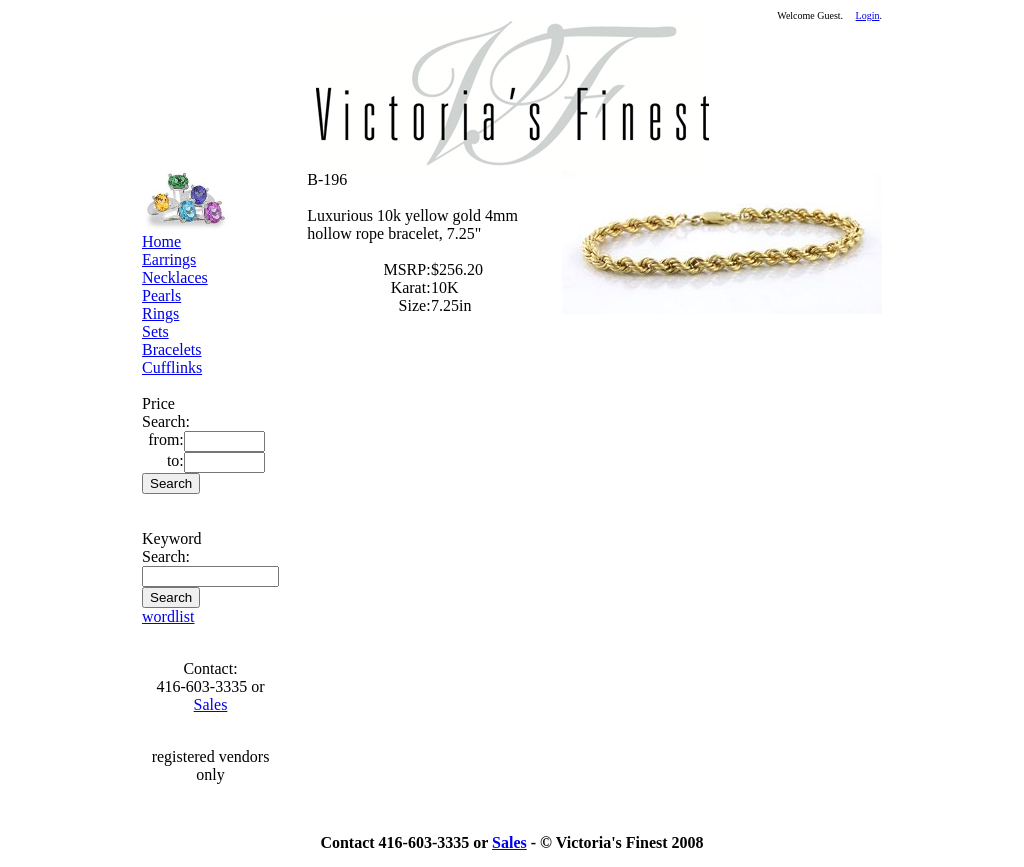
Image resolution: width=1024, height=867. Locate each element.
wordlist (168, 616)
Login (868, 15)
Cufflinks (172, 367)
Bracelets (172, 349)
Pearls (161, 295)
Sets (155, 331)
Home (161, 241)
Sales (211, 704)
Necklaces (175, 277)
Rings (160, 313)
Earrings (169, 259)
